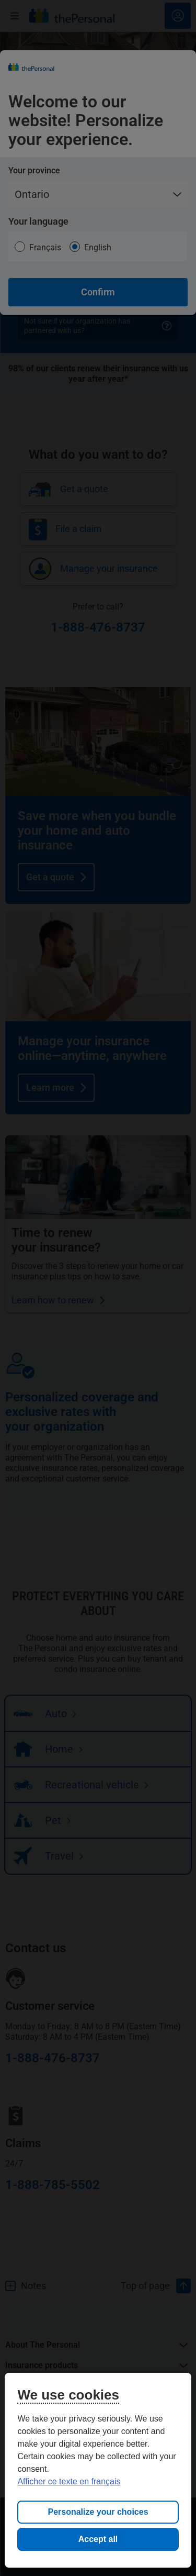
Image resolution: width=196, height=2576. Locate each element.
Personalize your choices (98, 2511)
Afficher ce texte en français (68, 2481)
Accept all (98, 2539)
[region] (98, 2470)
